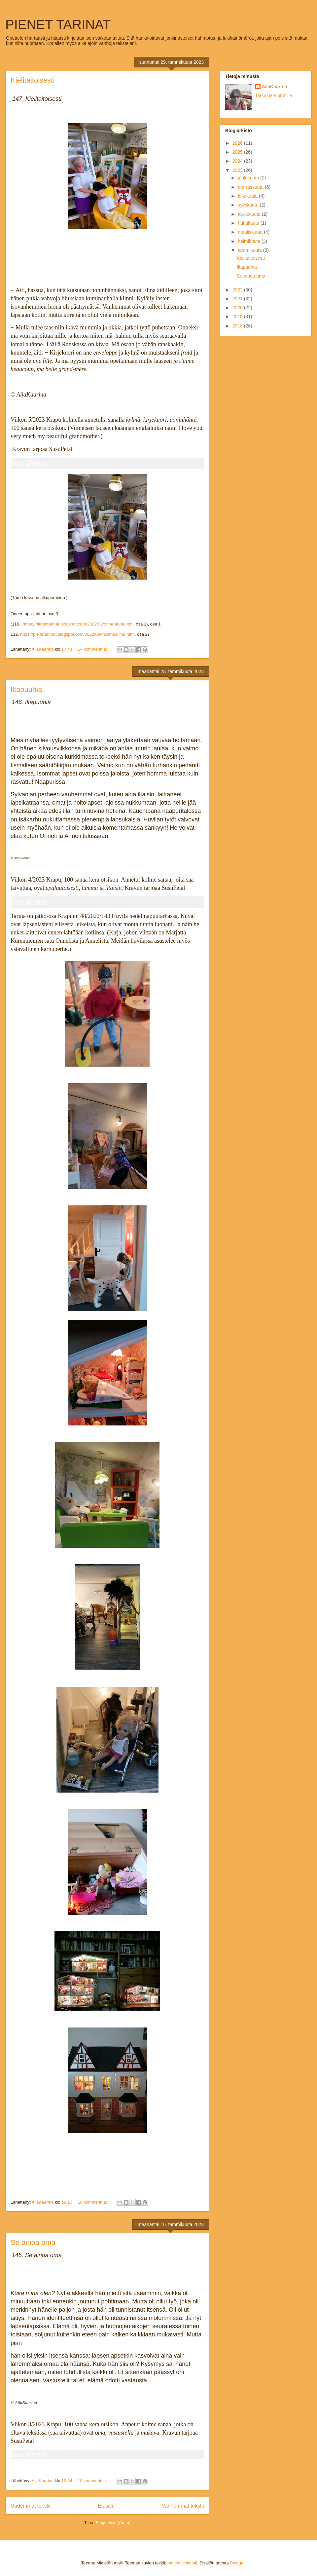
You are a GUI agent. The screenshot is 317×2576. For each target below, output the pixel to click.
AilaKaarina (274, 86)
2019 (238, 316)
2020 (238, 307)
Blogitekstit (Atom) (113, 2522)
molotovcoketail (182, 2562)
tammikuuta (250, 250)
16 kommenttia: (93, 2202)
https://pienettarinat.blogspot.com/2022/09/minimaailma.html (76, 634)
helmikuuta (250, 241)
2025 (238, 152)
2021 (238, 298)
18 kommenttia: (93, 2480)
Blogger (237, 2562)
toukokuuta (250, 214)
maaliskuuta (251, 232)
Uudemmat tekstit (31, 2506)
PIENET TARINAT (58, 24)
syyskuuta (249, 205)
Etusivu (106, 2506)
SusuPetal (29, 463)
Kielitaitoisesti (32, 80)
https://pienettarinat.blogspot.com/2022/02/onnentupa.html (77, 624)
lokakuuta (248, 196)
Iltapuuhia (26, 689)
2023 (238, 170)
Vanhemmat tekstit (183, 2506)
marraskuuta (251, 187)
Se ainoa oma (33, 2242)
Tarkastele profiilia (273, 95)
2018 (238, 325)
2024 (238, 161)
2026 (238, 143)
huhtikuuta (249, 223)
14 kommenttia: (93, 649)
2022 (238, 289)
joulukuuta (249, 177)
